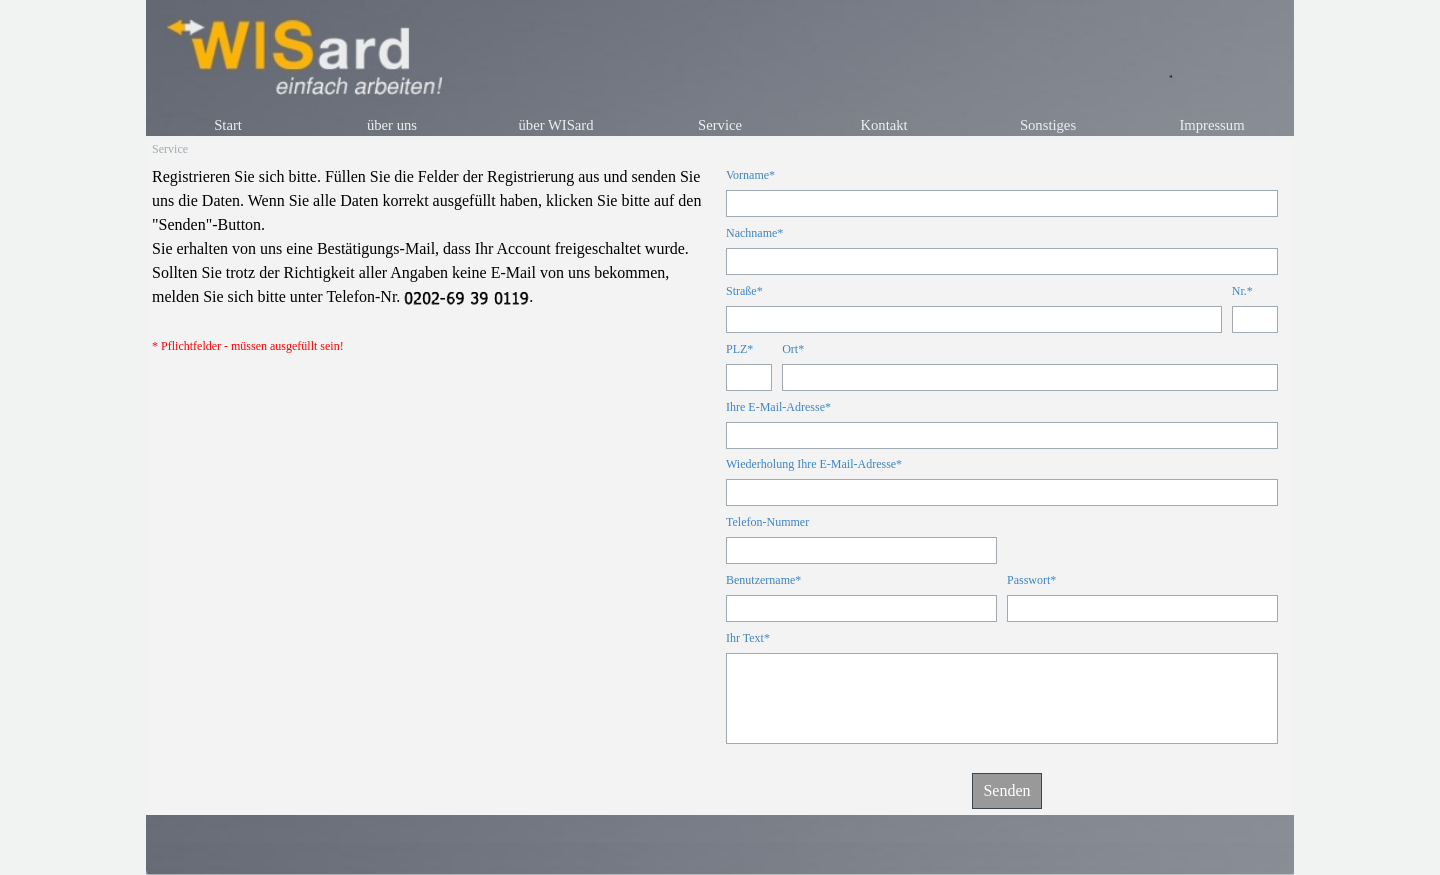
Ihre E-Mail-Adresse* (778, 407)
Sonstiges (1048, 125)
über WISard (555, 125)
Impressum (1211, 125)
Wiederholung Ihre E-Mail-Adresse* (814, 464)
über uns (392, 125)
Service (720, 125)
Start (228, 125)
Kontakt (883, 125)
